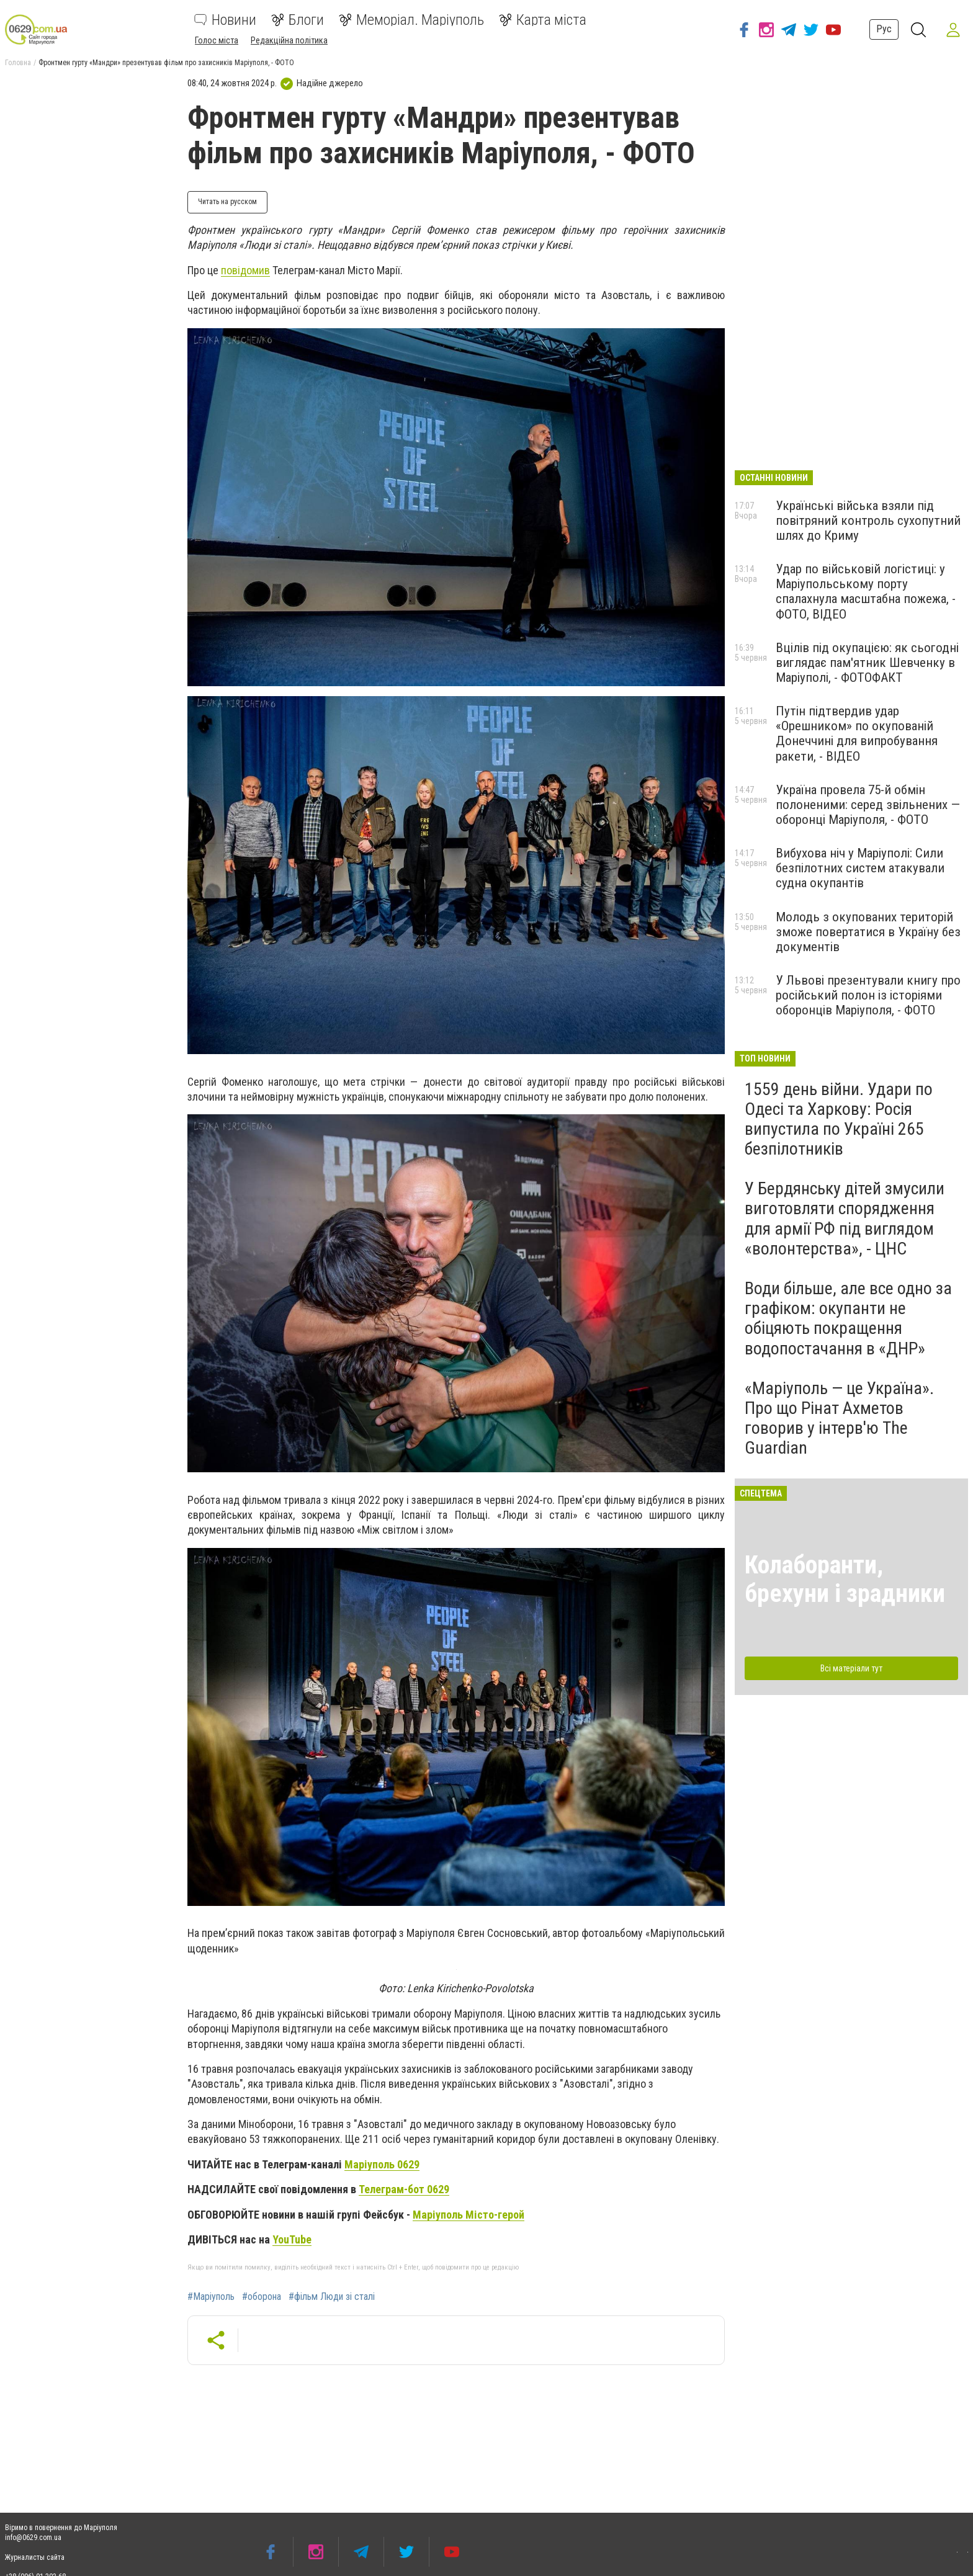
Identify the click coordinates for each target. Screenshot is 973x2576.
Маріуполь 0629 (381, 2164)
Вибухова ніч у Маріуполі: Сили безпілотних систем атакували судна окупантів (860, 868)
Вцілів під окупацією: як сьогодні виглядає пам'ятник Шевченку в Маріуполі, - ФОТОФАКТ (867, 662)
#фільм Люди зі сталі (332, 2296)
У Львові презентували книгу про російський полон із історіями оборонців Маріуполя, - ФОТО (868, 995)
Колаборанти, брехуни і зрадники (845, 1579)
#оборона (261, 2296)
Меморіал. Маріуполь (411, 20)
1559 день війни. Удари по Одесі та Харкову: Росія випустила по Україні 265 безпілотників (839, 1119)
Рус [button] (884, 29)
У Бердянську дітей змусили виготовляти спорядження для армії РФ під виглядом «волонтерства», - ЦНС (844, 1218)
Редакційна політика (289, 40)
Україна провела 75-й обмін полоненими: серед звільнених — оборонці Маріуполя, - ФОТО (868, 804)
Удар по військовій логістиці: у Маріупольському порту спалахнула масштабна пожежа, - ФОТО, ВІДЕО (866, 591)
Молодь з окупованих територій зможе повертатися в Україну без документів (868, 932)
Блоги (297, 20)
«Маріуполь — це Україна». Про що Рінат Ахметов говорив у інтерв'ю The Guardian (839, 1418)
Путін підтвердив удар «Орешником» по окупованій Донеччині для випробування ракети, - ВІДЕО (857, 733)
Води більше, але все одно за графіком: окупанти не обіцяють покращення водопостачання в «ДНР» (848, 1318)
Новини (225, 20)
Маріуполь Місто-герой (468, 2214)
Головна (18, 62)
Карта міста (542, 20)
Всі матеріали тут (851, 1668)
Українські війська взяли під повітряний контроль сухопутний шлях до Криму (868, 520)
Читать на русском (227, 201)
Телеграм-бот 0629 (404, 2189)
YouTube (292, 2239)
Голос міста (216, 40)
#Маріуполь (211, 2296)
